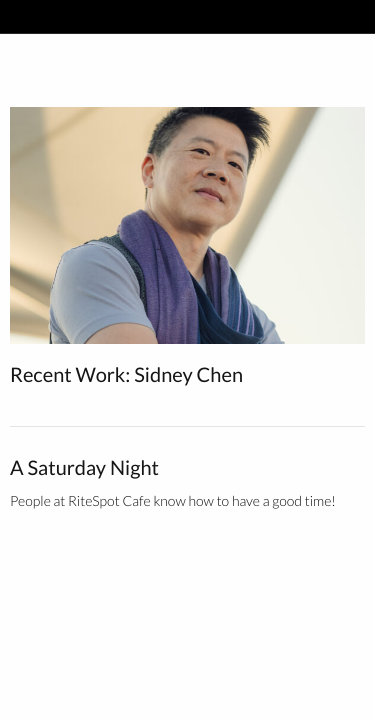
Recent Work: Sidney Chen (126, 375)
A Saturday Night (84, 468)
